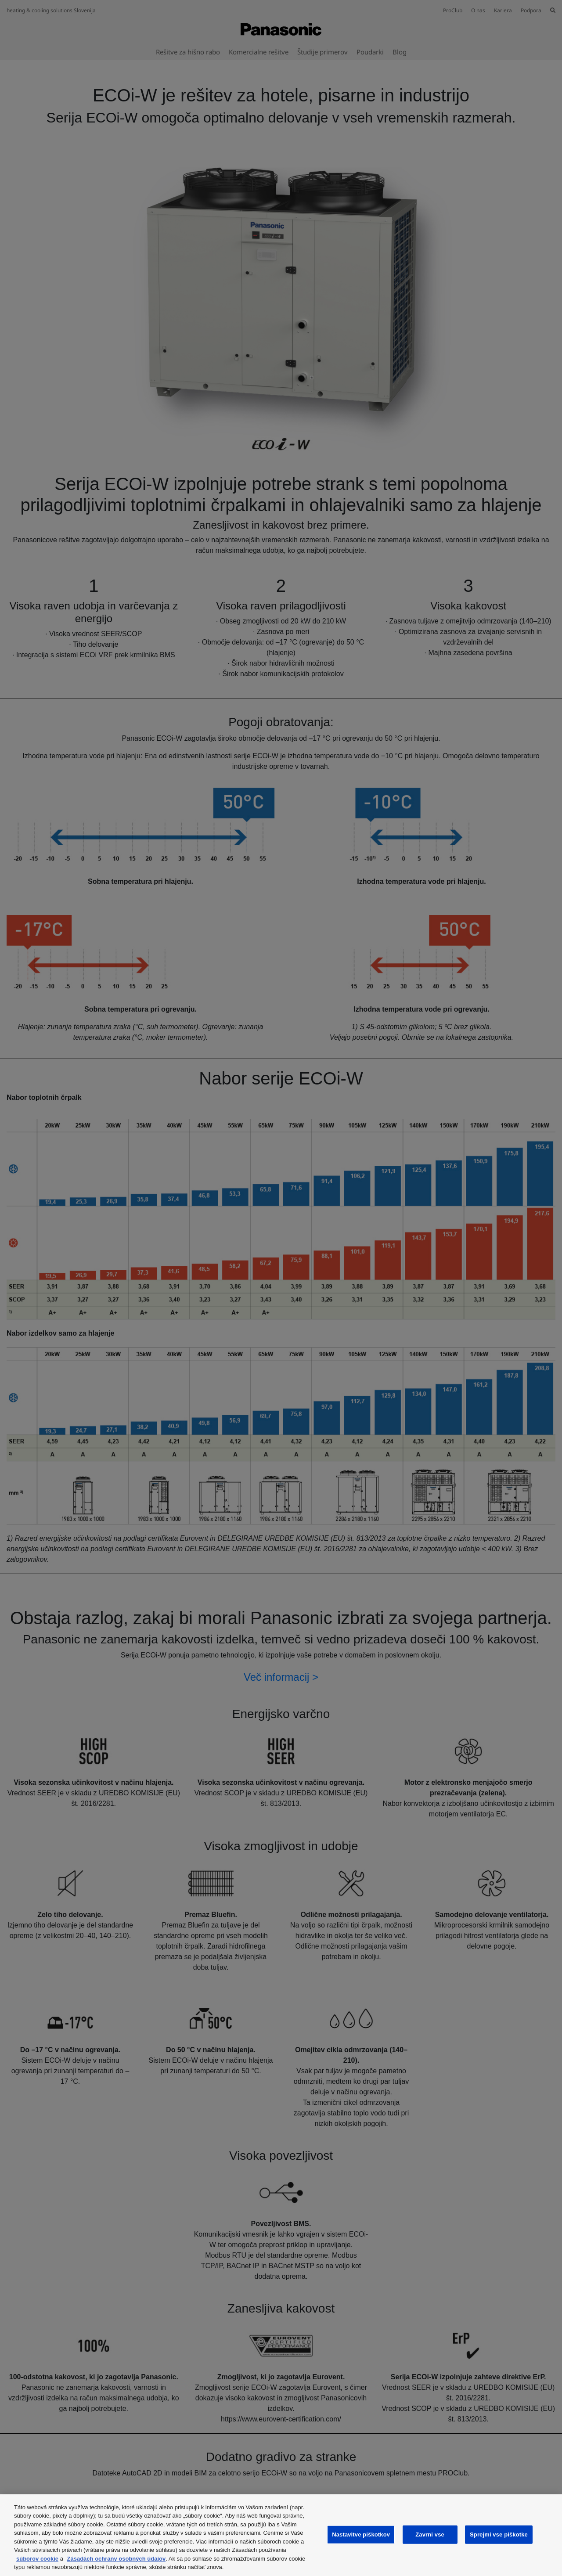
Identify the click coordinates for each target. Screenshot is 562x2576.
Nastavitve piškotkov (361, 2534)
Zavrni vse (429, 2534)
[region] (281, 2535)
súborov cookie (37, 2558)
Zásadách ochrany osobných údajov (116, 2558)
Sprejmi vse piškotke (499, 2534)
